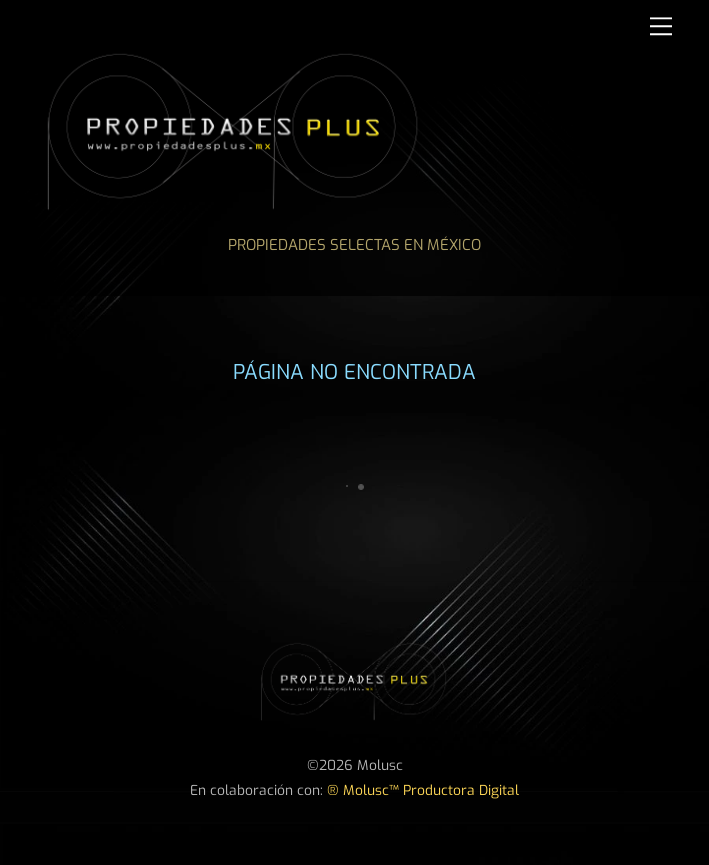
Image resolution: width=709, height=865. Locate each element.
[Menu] (661, 26)
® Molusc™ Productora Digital (423, 790)
